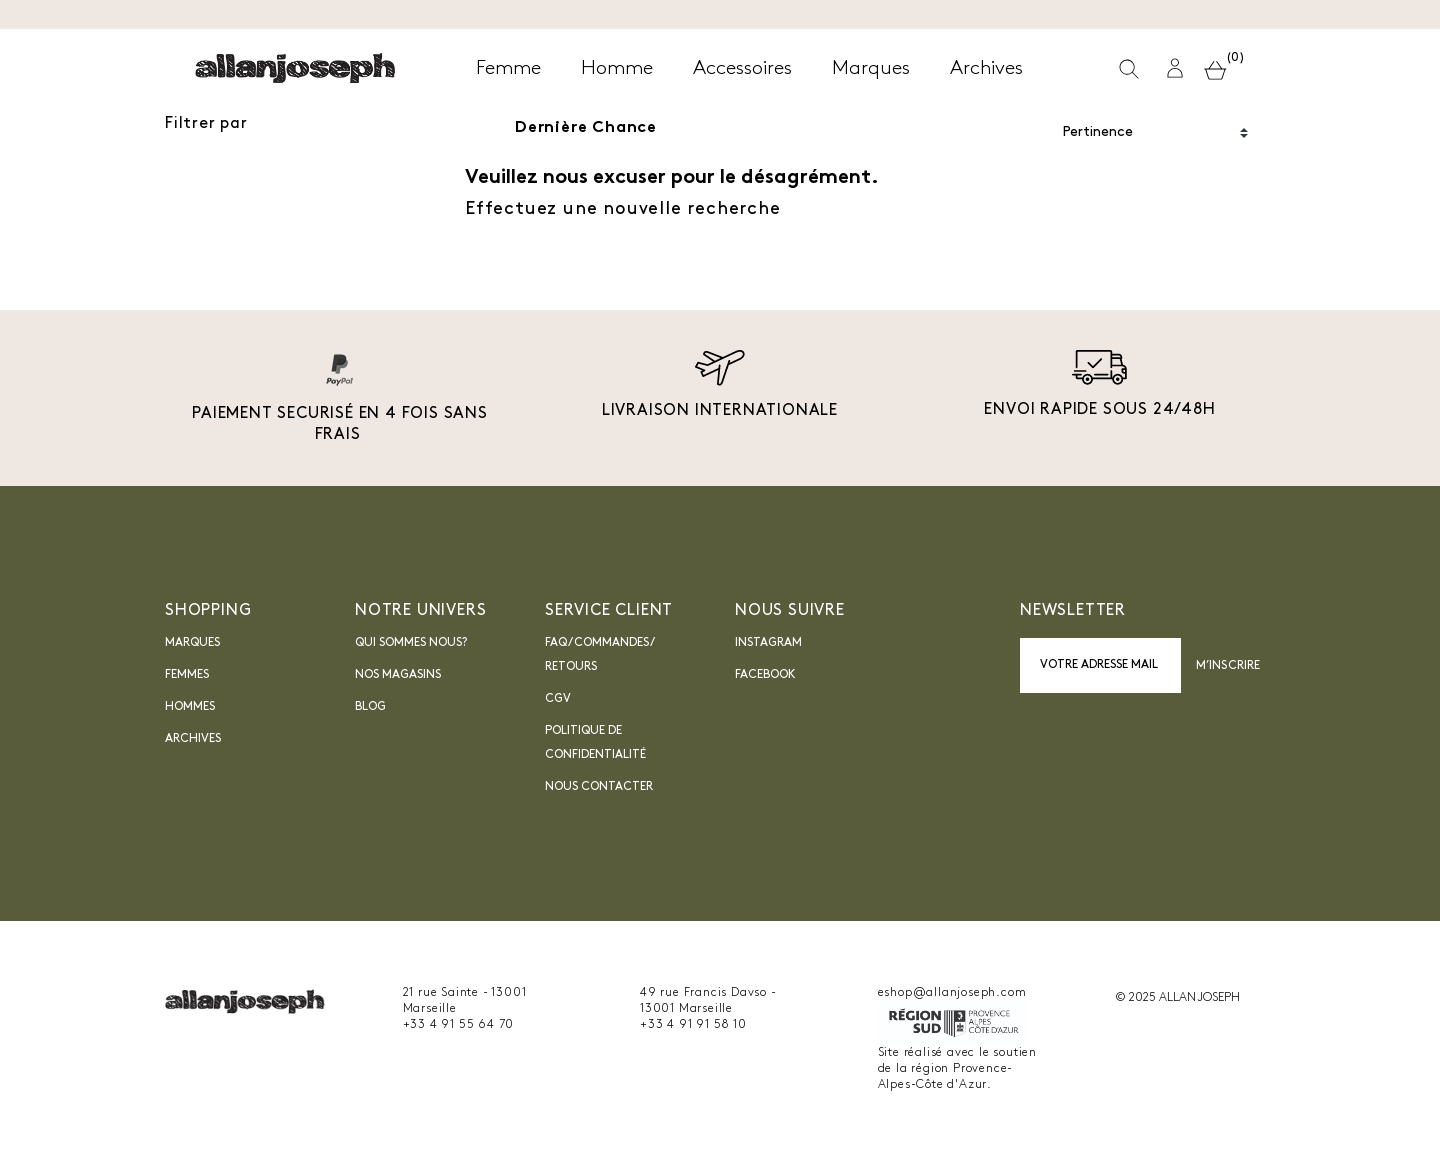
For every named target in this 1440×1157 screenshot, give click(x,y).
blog (370, 707)
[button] (1175, 68)
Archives (193, 739)
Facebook (765, 675)
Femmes (187, 675)
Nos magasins (398, 675)
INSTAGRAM (768, 643)
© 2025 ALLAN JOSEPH (1177, 998)
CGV (558, 699)
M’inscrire (1228, 666)
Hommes (190, 707)
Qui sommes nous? (411, 643)
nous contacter (599, 787)
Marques (192, 643)
